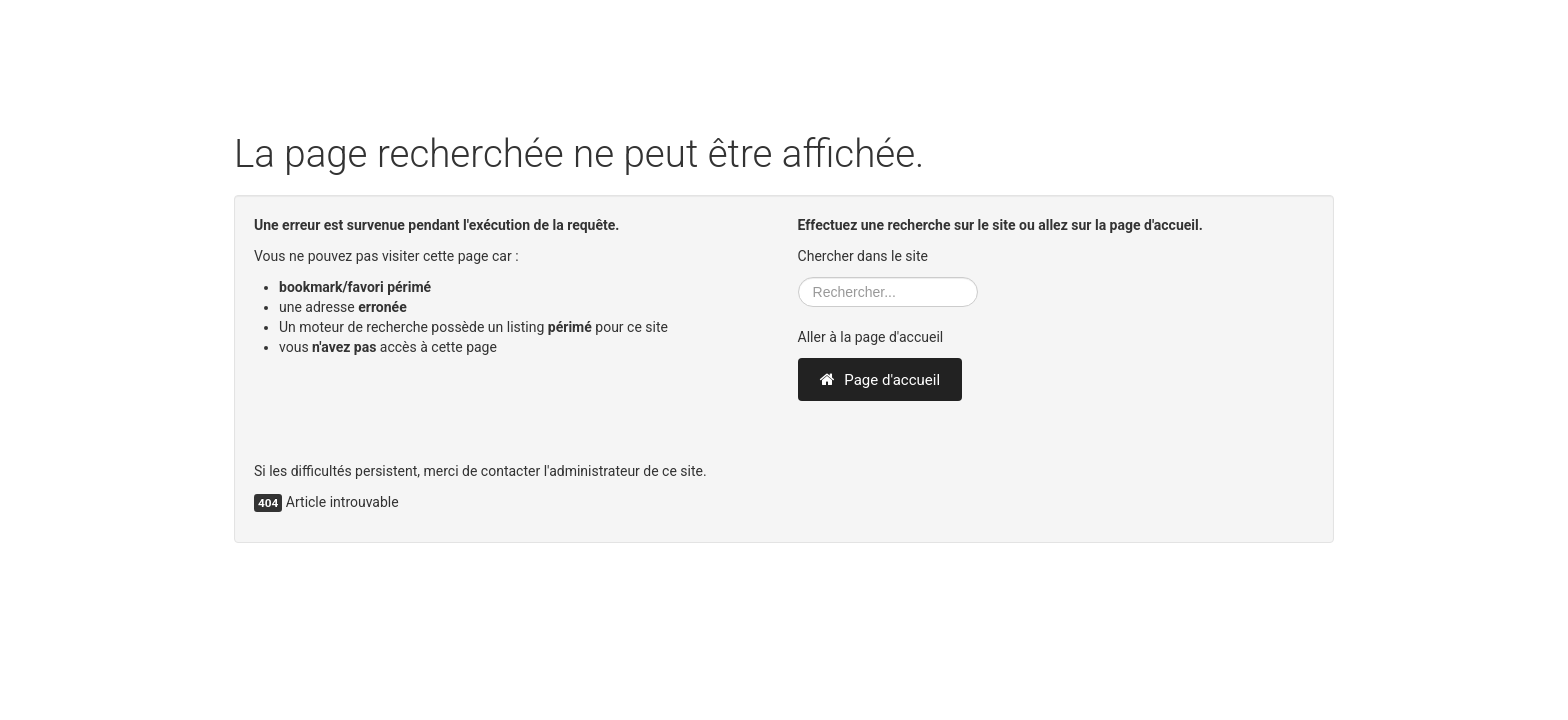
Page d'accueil (880, 380)
